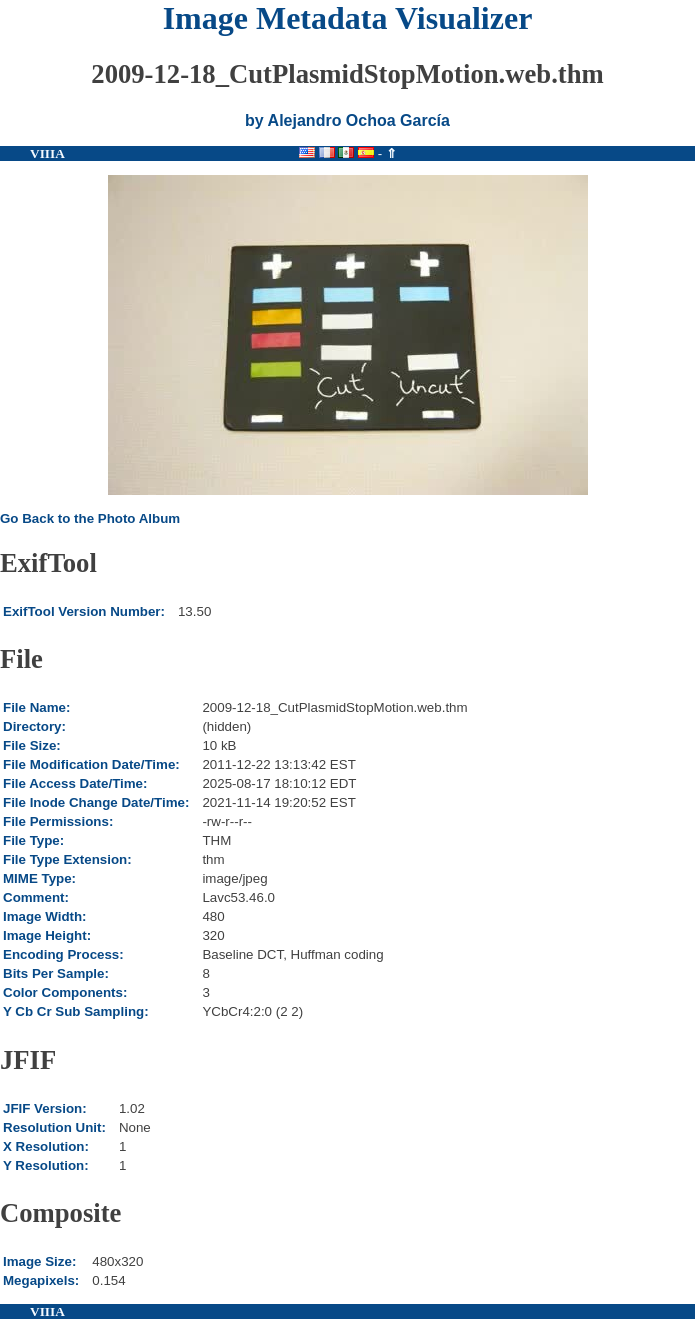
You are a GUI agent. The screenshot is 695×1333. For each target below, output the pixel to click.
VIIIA (47, 153)
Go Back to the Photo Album (90, 518)
